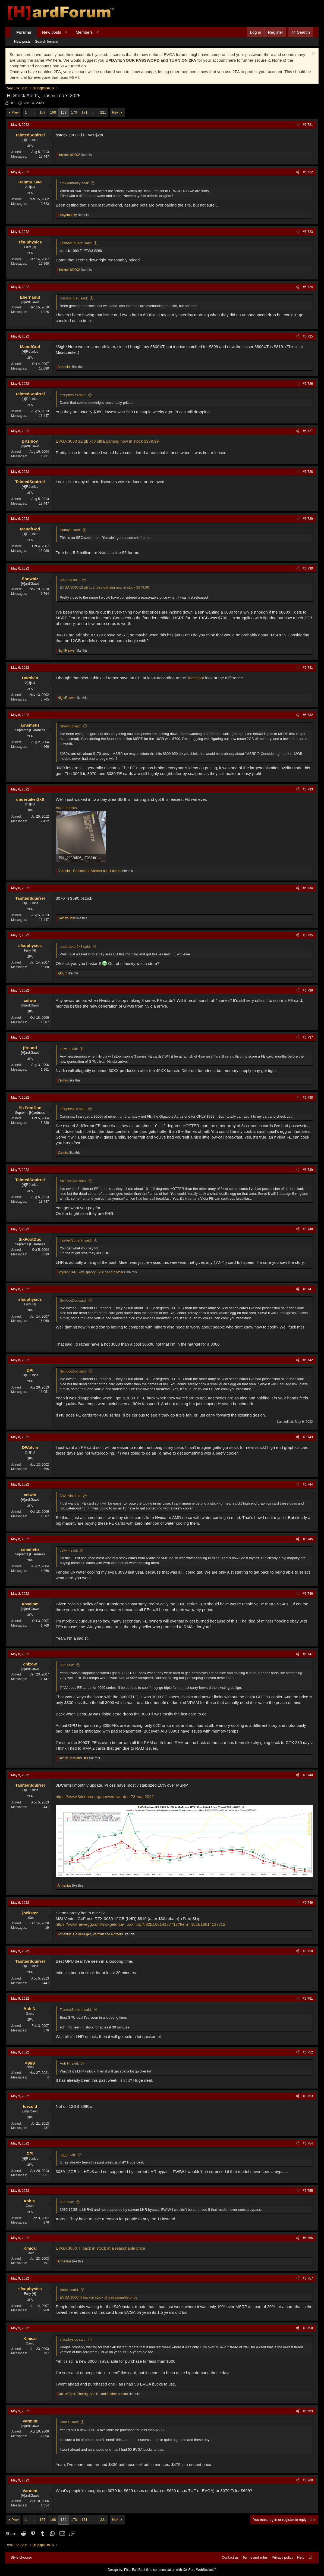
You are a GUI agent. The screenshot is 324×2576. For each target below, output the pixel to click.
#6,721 (308, 125)
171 (84, 112)
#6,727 (308, 431)
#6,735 (308, 935)
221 (103, 112)
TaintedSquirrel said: (76, 243)
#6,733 (308, 789)
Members (84, 32)
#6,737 (308, 1037)
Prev (15, 112)
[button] (66, 32)
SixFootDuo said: (73, 1181)
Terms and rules (255, 2557)
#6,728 (308, 472)
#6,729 (308, 519)
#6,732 (308, 715)
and (73, 1758)
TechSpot (195, 678)
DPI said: (67, 1665)
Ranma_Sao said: (74, 298)
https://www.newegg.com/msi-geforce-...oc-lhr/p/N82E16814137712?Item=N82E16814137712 (140, 1924)
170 (74, 112)
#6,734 (308, 888)
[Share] (297, 125)
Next (115, 112)
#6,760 (308, 2480)
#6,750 (308, 1951)
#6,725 (308, 336)
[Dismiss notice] (312, 54)
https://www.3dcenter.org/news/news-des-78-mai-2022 (105, 1796)
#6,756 (308, 2238)
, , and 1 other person (93, 2394)
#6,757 (308, 2278)
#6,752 (308, 2052)
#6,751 (308, 1998)
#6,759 (308, 2411)
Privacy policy (282, 2557)
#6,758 (308, 2328)
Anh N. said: (69, 2063)
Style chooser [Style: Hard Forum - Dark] (21, 2557)
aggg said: (68, 2155)
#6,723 (308, 232)
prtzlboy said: (70, 580)
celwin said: (69, 1049)
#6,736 (308, 990)
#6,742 (308, 1360)
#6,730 (308, 568)
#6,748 (308, 1775)
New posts (51, 32)
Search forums (46, 41)
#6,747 (308, 1654)
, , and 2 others (91, 1272)
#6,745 (308, 1539)
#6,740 (308, 1229)
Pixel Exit (130, 2570)
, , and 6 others (90, 1934)
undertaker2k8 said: (75, 947)
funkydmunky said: (74, 183)
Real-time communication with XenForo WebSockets (177, 2570)
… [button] (33, 112)
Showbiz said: (70, 726)
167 (43, 112)
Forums (23, 32)
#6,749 (308, 1903)
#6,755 (308, 2191)
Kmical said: (69, 2290)
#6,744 (308, 1484)
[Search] (300, 32)
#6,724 (308, 287)
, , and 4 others (89, 871)
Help (300, 2557)
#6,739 (308, 1170)
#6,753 (308, 2096)
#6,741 (308, 1289)
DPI (12, 103)
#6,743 (308, 1437)
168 (53, 112)
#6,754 (308, 2143)
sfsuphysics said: (73, 395)
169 (64, 112)
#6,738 (308, 1097)
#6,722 (308, 172)
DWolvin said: (70, 1496)
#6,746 (308, 1594)
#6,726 (308, 384)
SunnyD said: (70, 530)
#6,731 (308, 668)
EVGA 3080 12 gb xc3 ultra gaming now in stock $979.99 (107, 441)
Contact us (230, 2557)
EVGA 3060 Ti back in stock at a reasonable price (100, 2248)
